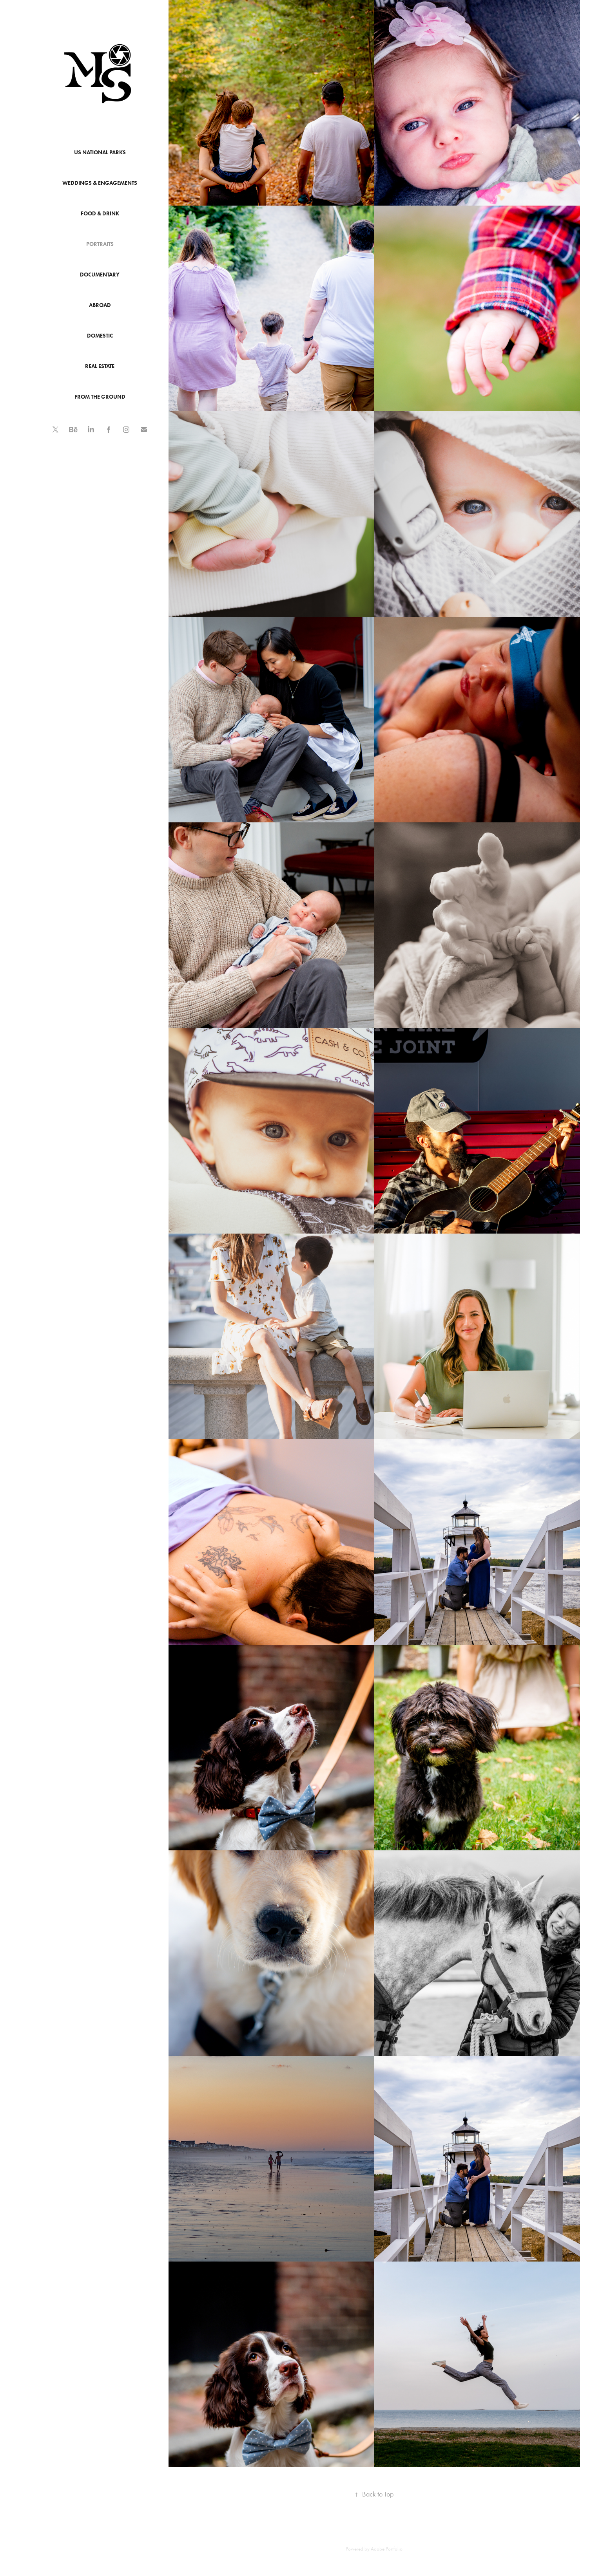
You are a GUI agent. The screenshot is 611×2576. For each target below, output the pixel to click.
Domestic (100, 335)
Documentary (100, 274)
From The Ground (99, 397)
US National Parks (100, 152)
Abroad (100, 305)
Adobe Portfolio (386, 2549)
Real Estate (99, 366)
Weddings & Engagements (99, 183)
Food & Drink (100, 213)
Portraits (100, 244)
